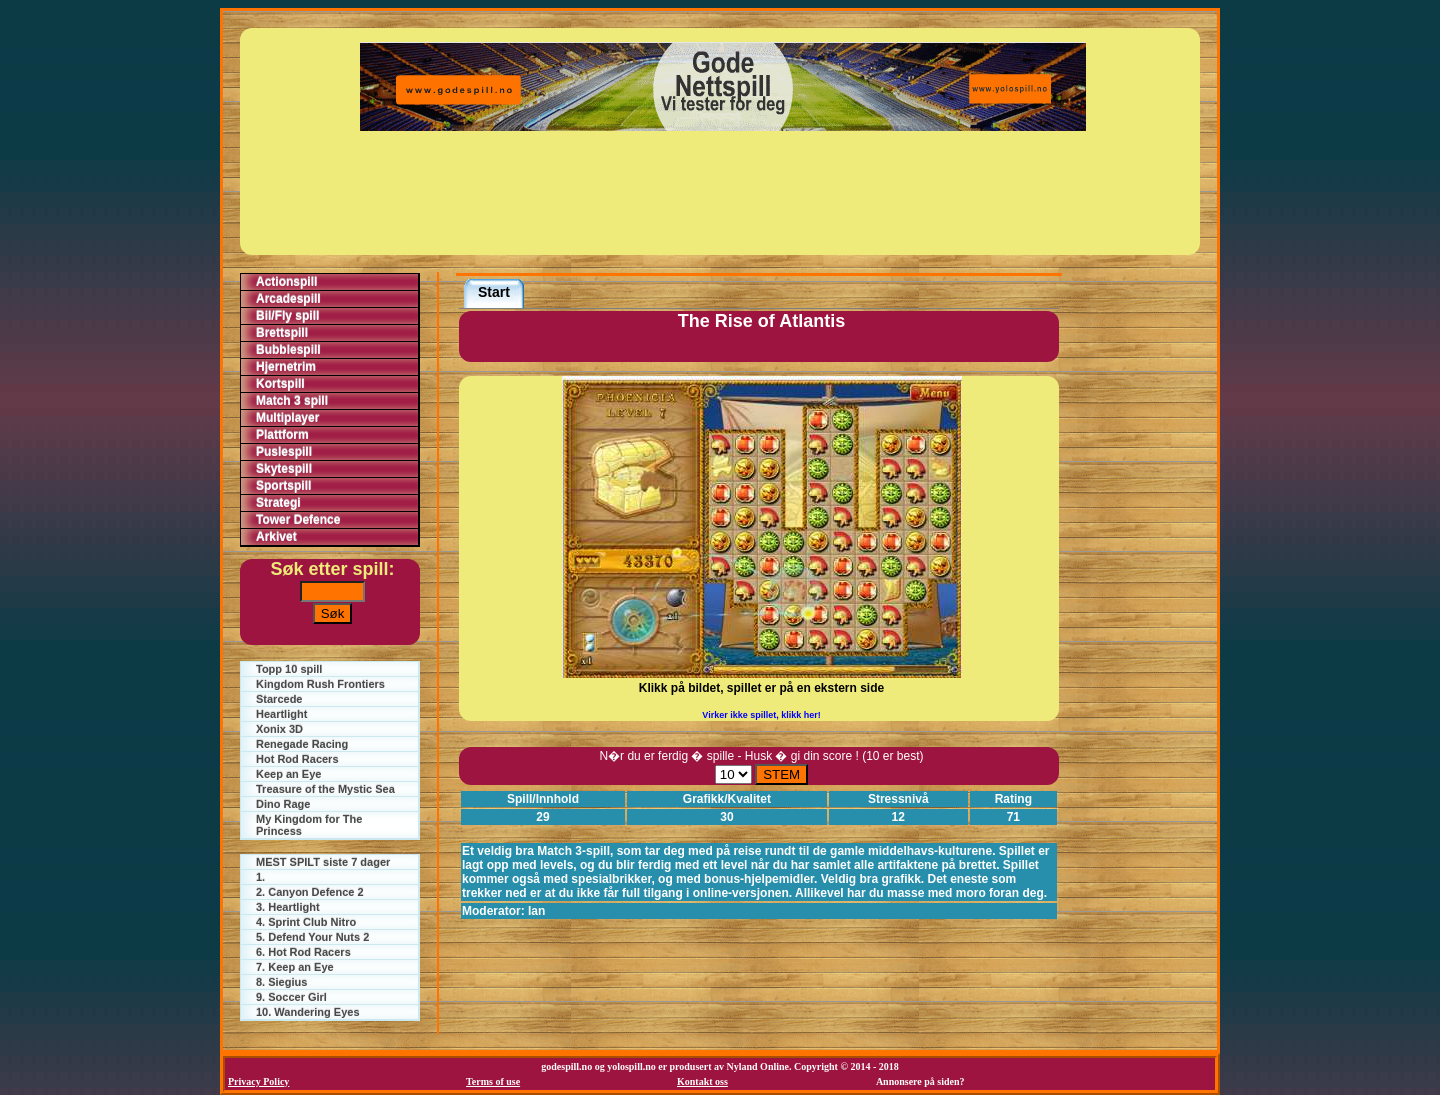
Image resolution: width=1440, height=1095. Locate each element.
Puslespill (284, 452)
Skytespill (284, 469)
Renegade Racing (302, 744)
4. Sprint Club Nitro (306, 922)
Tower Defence (298, 520)
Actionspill (286, 282)
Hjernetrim (286, 367)
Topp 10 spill (289, 669)
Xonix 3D (279, 729)
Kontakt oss (702, 1081)
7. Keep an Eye (295, 967)
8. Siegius (281, 982)
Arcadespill (288, 299)
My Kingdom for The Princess (309, 825)
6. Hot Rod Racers (303, 952)
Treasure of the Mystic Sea (325, 789)
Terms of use (493, 1081)
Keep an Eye (288, 774)
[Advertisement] (723, 193)
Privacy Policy (258, 1081)
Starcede (279, 699)
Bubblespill (288, 350)
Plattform (282, 435)
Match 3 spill (292, 401)
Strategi (278, 503)
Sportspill (283, 486)
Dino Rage (283, 804)
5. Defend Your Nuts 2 (312, 937)
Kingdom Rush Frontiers (320, 684)
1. (260, 877)
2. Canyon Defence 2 (310, 892)
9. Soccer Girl (291, 997)
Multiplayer (287, 418)
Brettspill (282, 333)
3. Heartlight (288, 907)
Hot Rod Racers (297, 759)
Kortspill (280, 384)
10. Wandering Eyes (308, 1012)
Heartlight (281, 714)
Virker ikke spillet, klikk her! (761, 715)
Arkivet (276, 537)
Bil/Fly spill (287, 316)
